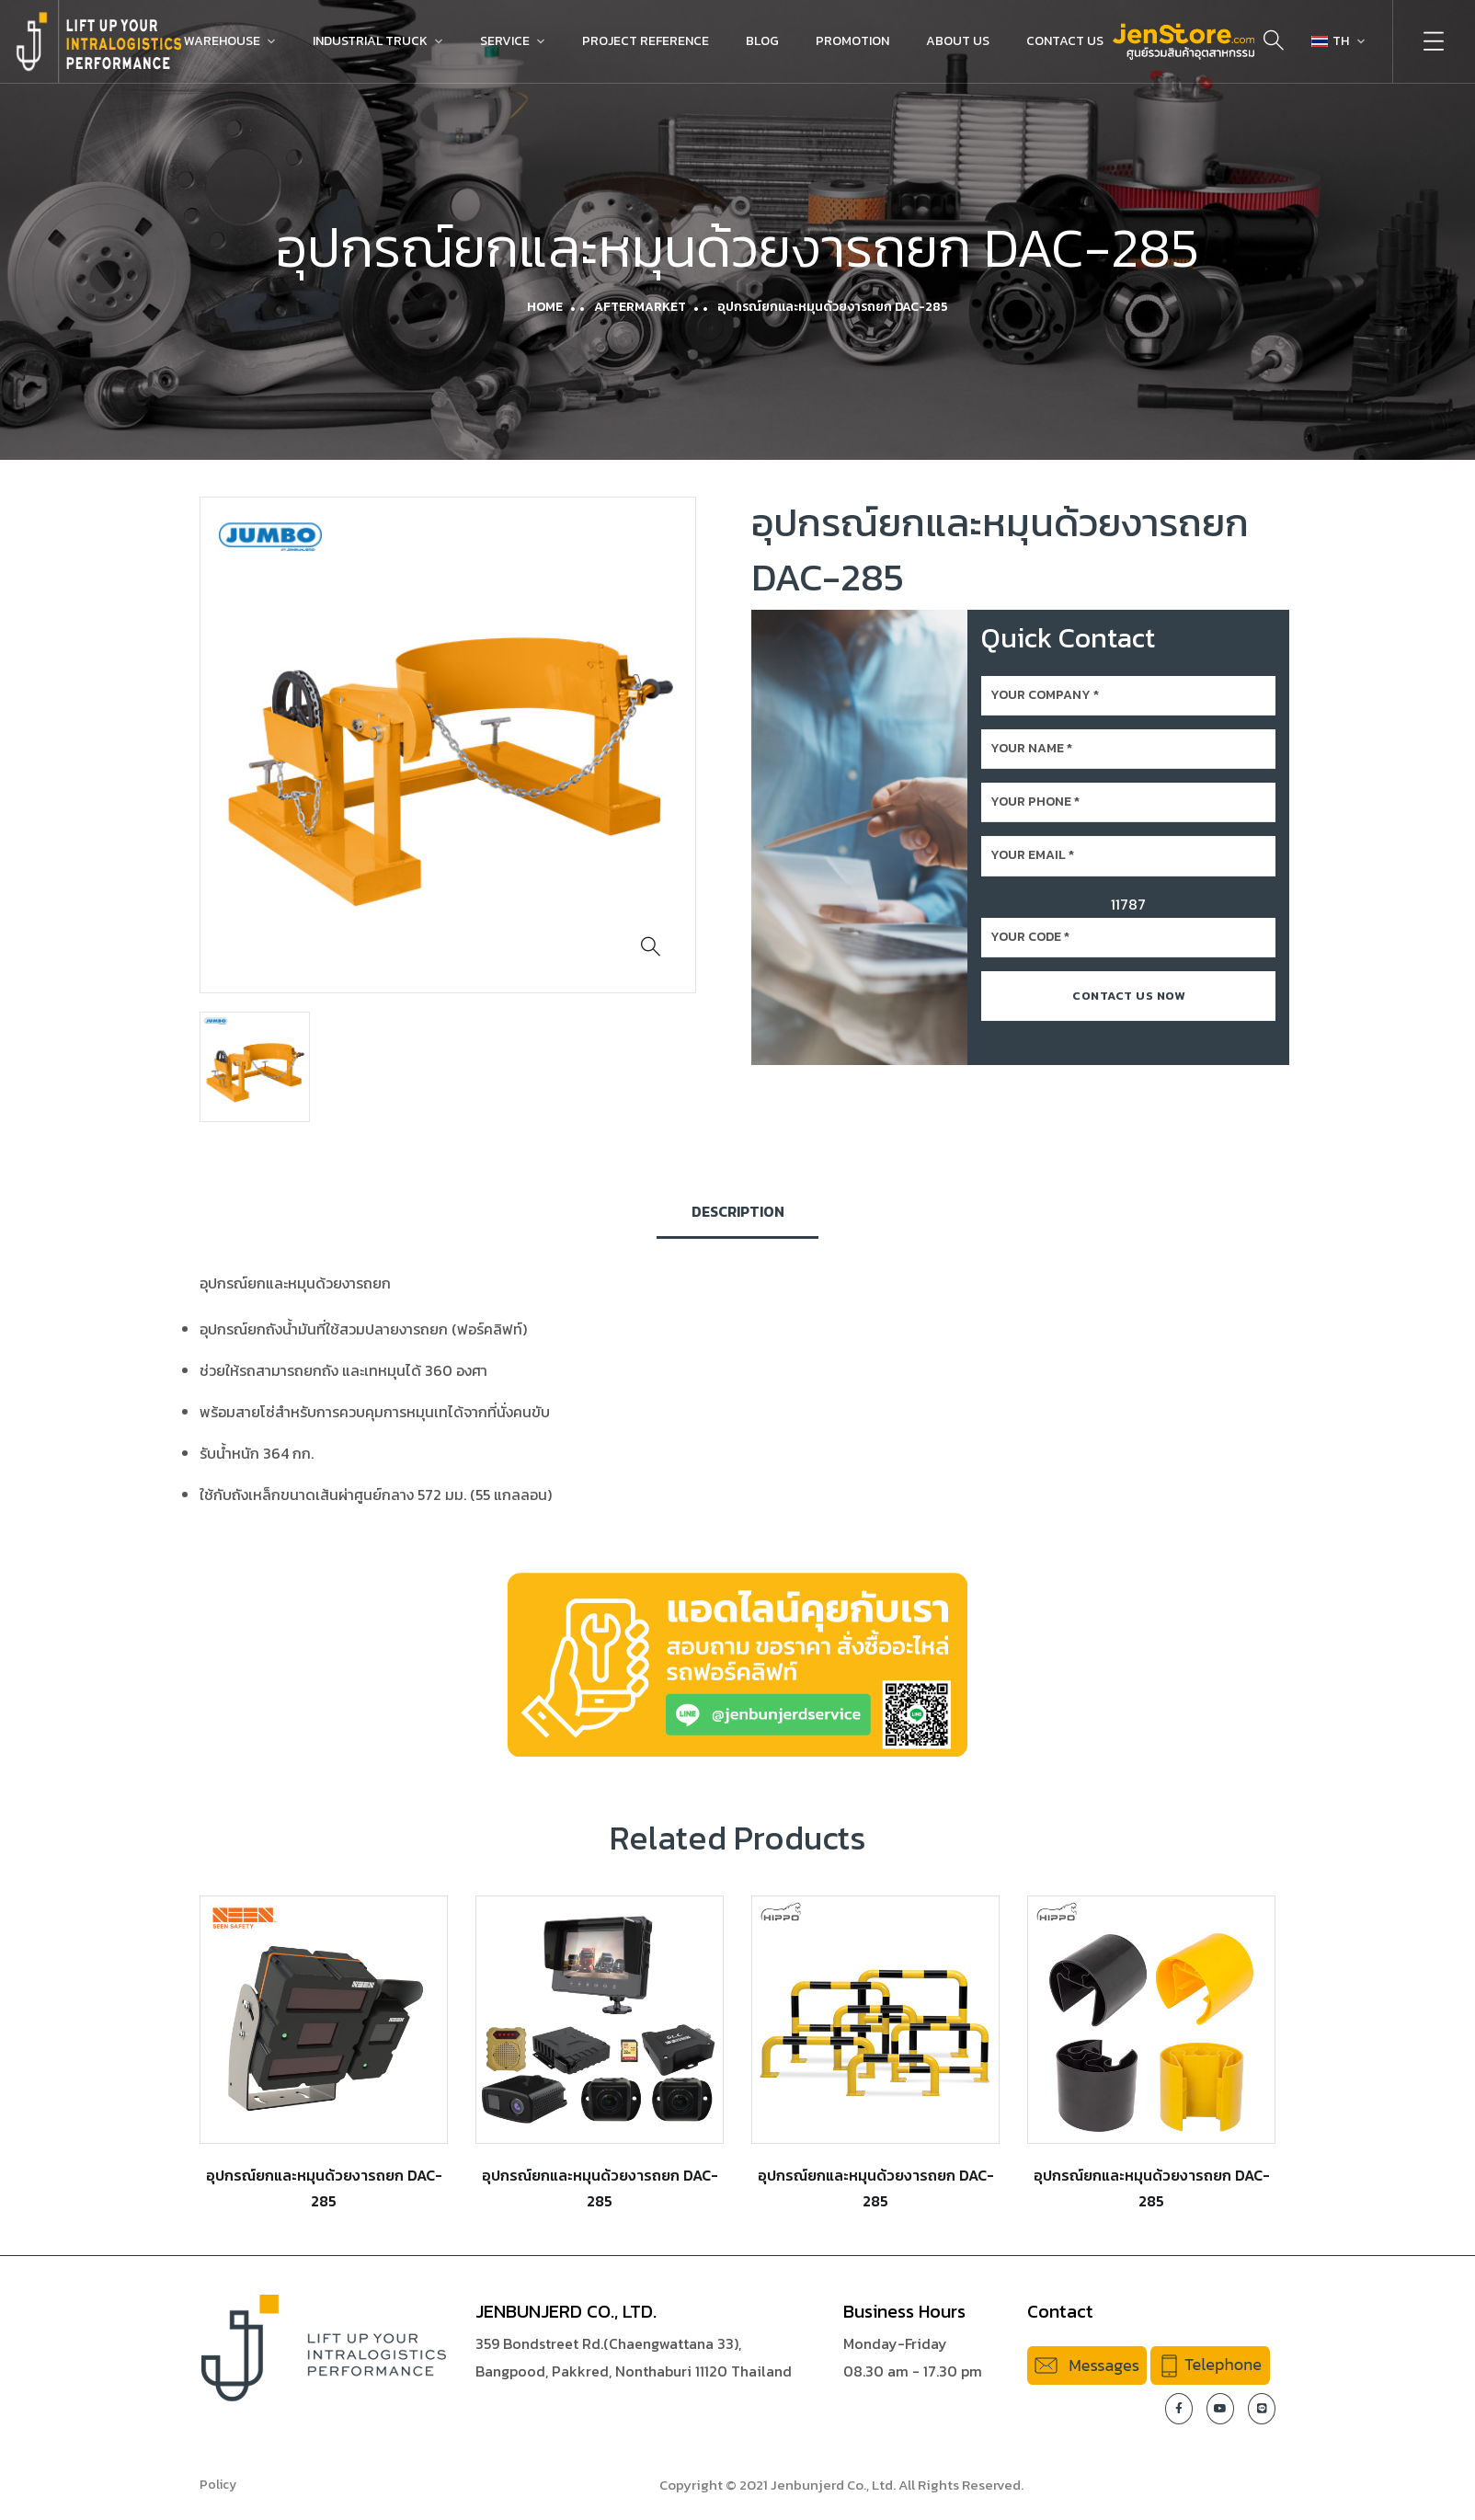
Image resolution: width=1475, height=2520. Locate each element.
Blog (762, 41)
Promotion (852, 41)
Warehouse (222, 41)
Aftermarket (640, 306)
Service (505, 41)
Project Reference (645, 41)
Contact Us (1064, 41)
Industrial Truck (370, 41)
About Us (957, 41)
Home (545, 306)
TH (1330, 41)
